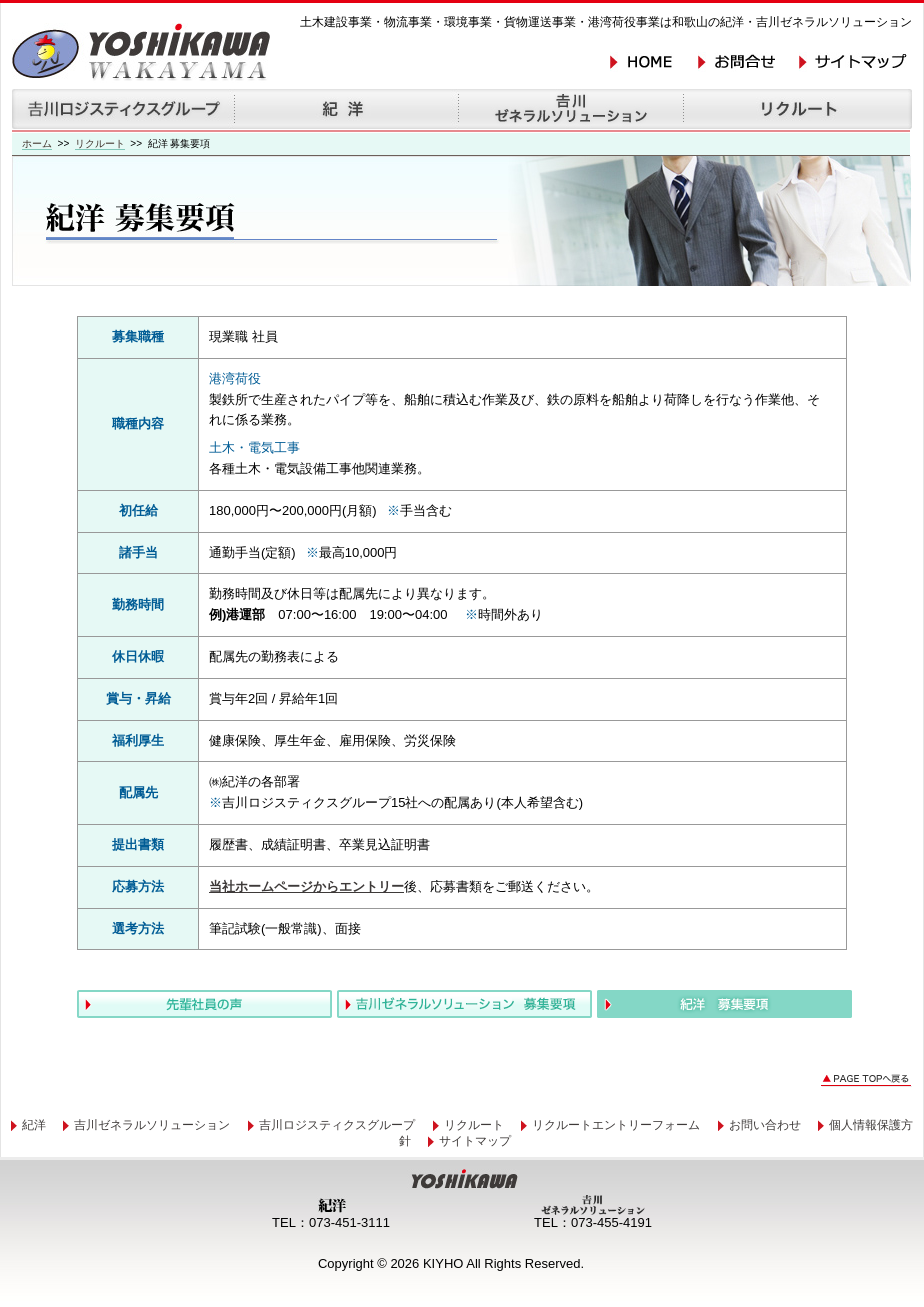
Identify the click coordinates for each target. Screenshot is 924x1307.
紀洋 (34, 1125)
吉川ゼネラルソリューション (152, 1125)
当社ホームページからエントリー (306, 886)
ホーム (37, 143)
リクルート (100, 143)
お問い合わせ (765, 1125)
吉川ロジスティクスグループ (337, 1125)
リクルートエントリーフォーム (616, 1125)
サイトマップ (475, 1141)
